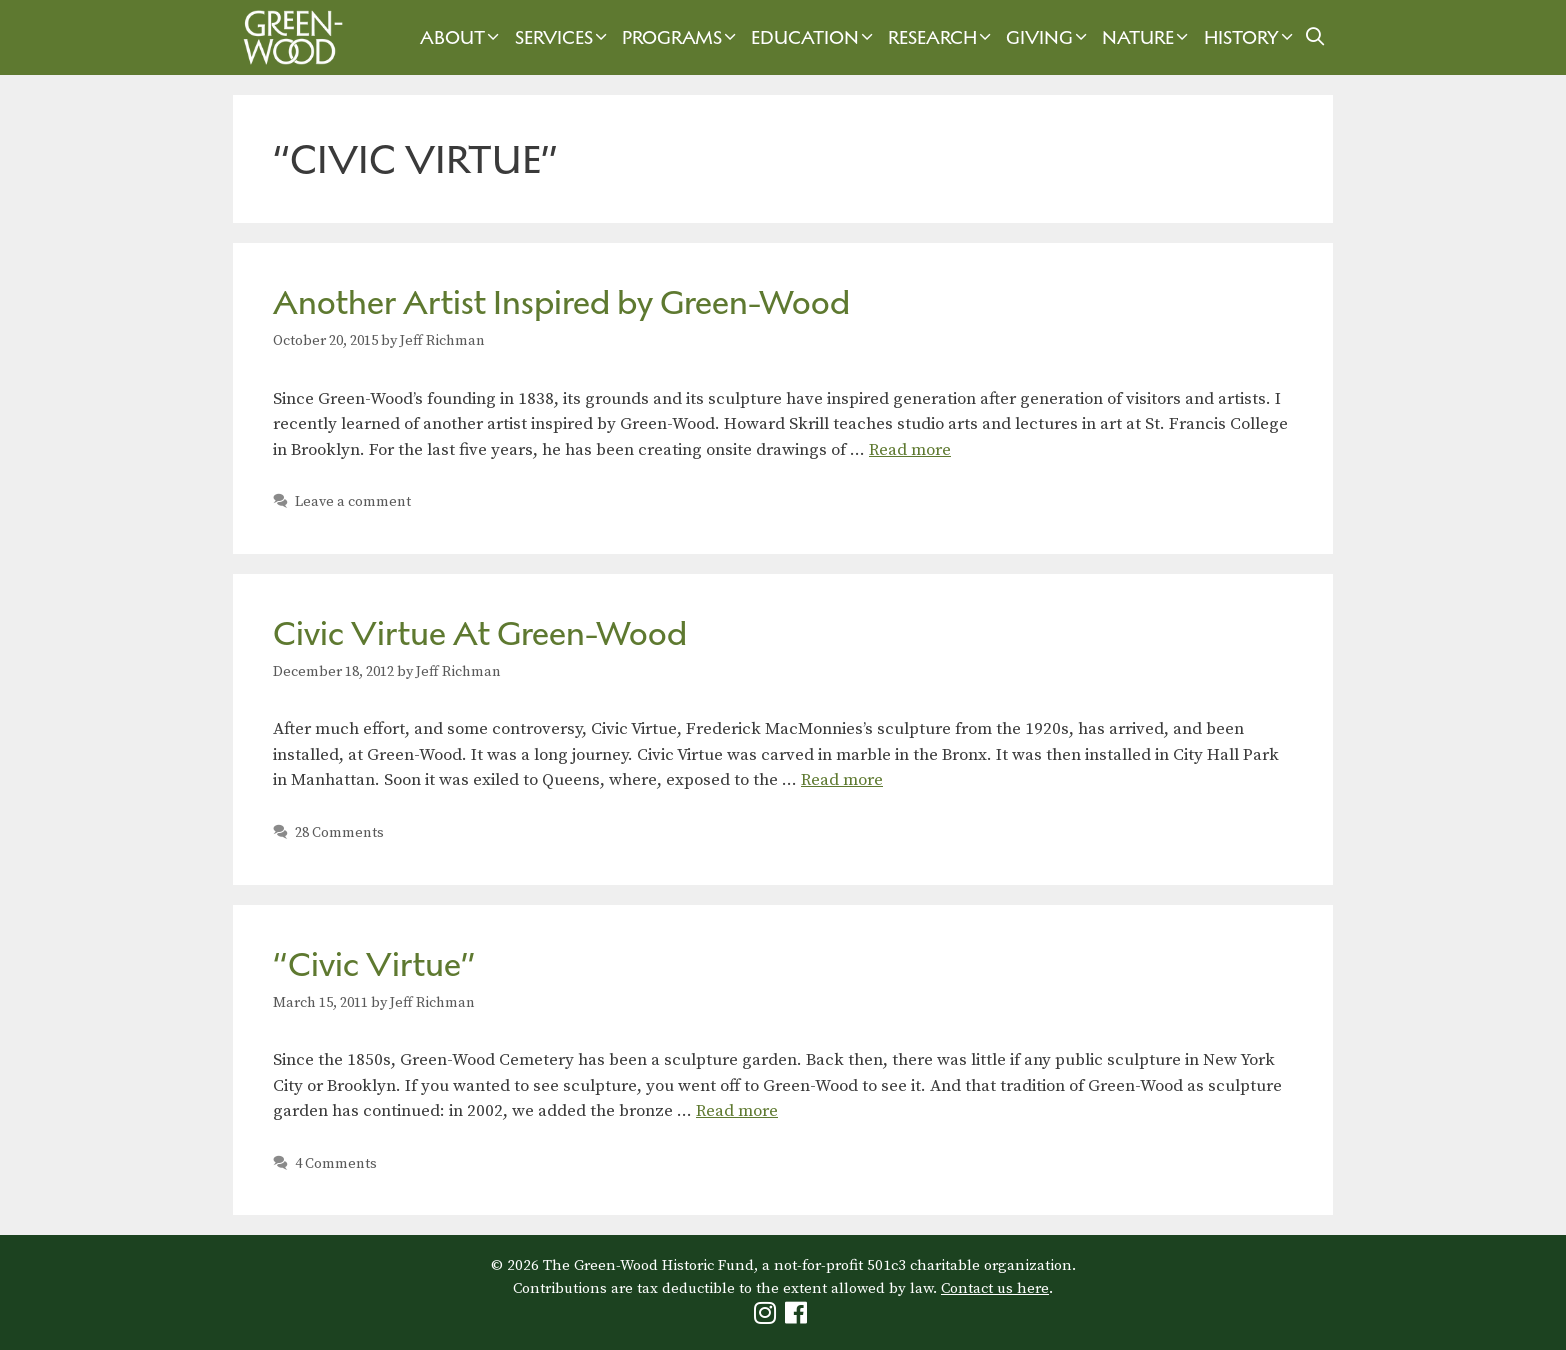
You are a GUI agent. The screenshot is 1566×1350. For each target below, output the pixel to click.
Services (563, 37)
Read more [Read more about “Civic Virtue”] (737, 1111)
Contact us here (995, 1288)
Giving (1049, 37)
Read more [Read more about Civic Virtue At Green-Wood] (842, 780)
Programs (681, 37)
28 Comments (339, 833)
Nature (1147, 37)
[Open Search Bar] (1315, 37)
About (462, 37)
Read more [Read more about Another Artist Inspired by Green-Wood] (910, 450)
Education (814, 37)
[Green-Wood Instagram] (767, 1317)
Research (942, 37)
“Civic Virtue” (374, 964)
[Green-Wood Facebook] (798, 1317)
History (1251, 37)
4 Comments (336, 1164)
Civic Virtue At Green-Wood (480, 633)
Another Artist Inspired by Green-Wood (561, 302)
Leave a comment (353, 502)
